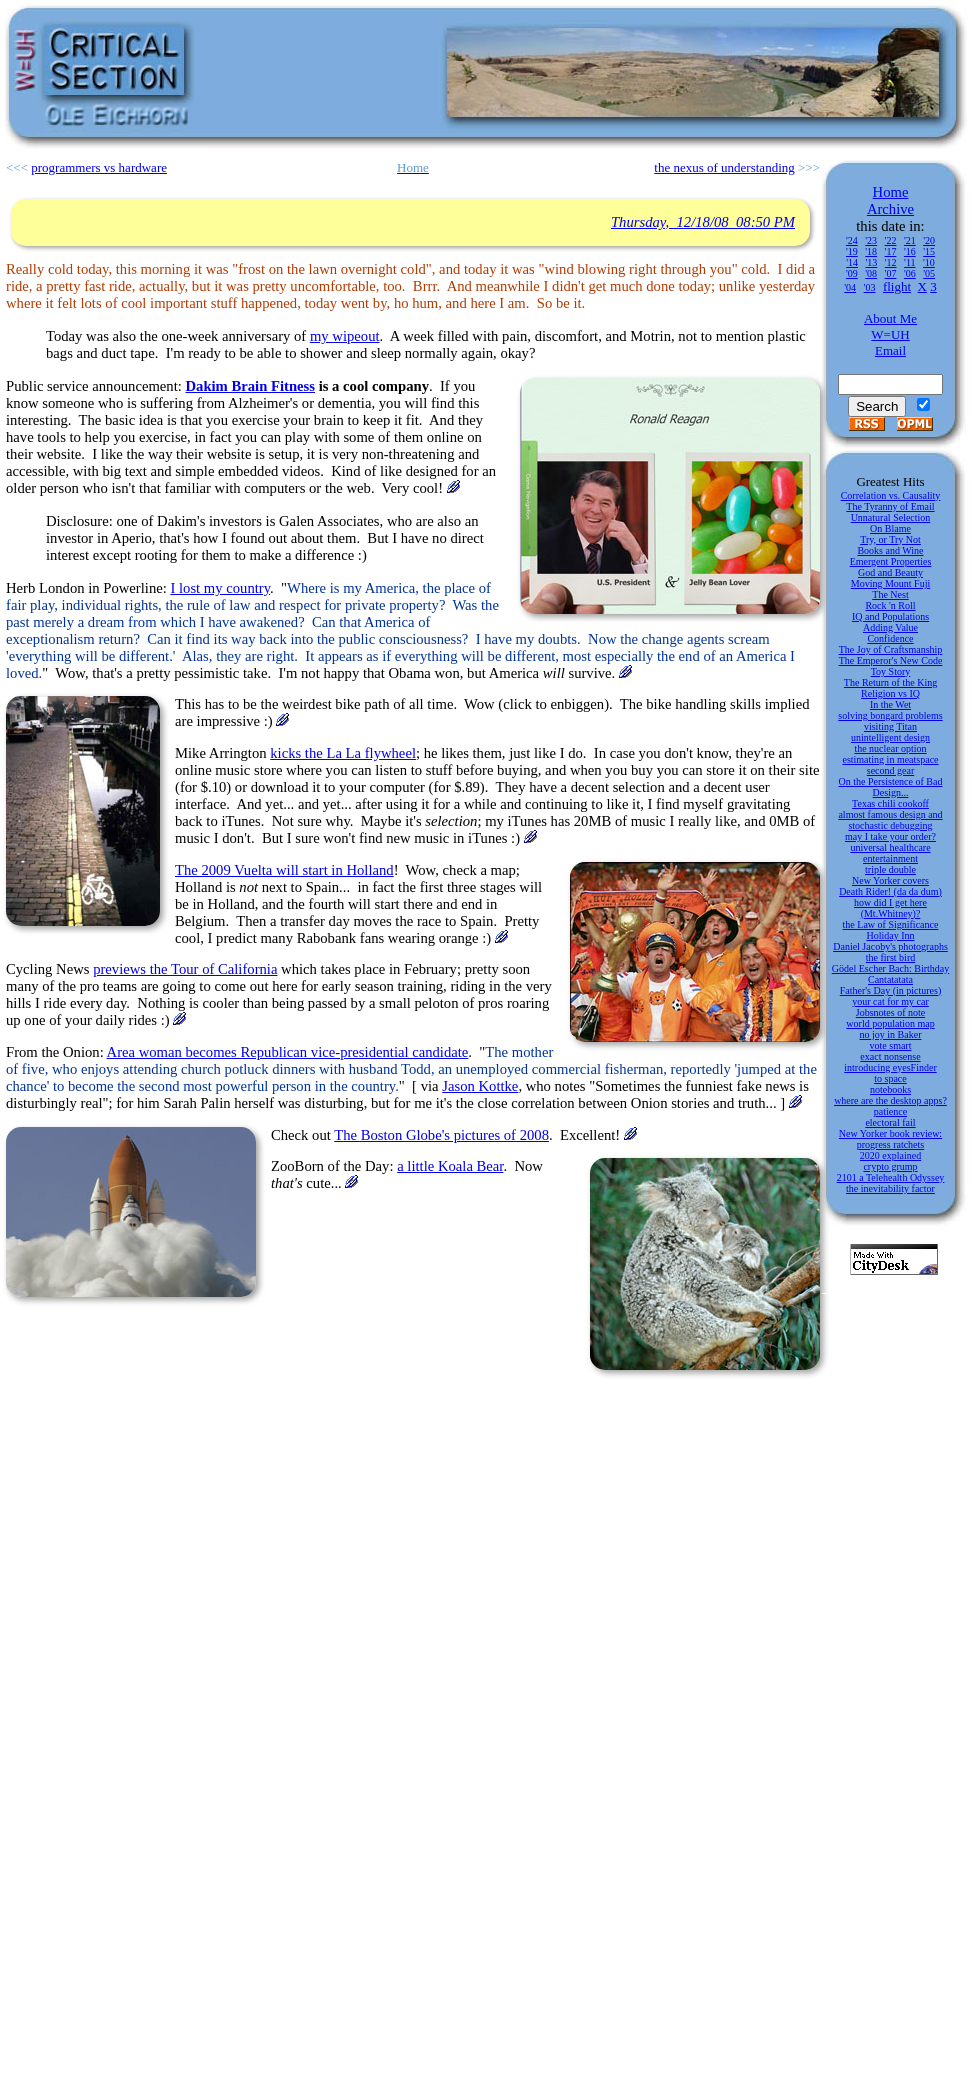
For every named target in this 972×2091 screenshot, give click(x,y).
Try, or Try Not (890, 539)
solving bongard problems (890, 715)
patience (890, 1111)
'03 (870, 287)
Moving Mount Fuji (890, 583)
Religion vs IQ (890, 693)
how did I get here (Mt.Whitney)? (890, 908)
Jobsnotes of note (890, 1012)
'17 (891, 251)
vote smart (891, 1045)
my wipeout (345, 336)
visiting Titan (890, 726)
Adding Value (890, 627)
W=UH (890, 334)
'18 (871, 251)
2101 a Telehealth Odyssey (891, 1177)
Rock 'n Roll (890, 605)
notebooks (890, 1089)
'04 (850, 287)
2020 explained (890, 1155)
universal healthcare (890, 847)
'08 (871, 273)
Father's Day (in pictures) (891, 990)
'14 (852, 262)
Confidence (890, 638)
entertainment (890, 858)
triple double (890, 869)
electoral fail (890, 1122)
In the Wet (890, 704)
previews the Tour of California (185, 969)
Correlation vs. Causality (891, 495)
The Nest (890, 594)
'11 (909, 262)
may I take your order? (890, 836)
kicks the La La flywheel (343, 753)
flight (897, 286)
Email (890, 350)
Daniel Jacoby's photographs (890, 946)
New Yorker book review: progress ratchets (890, 1139)
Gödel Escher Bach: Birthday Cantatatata (890, 974)
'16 (910, 251)
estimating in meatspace (890, 759)
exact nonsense (890, 1056)
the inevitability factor (890, 1188)
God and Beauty (890, 572)
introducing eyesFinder (890, 1067)
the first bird (890, 957)
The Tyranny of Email (890, 506)
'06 (910, 273)
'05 (929, 273)
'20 (929, 240)
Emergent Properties (891, 561)
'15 (929, 251)
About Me (890, 318)
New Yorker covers (890, 880)
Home (891, 192)
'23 (871, 240)
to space (890, 1078)
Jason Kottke (480, 1086)
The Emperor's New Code (891, 660)
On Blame (890, 528)
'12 (891, 262)
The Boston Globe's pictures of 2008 (441, 1135)
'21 (910, 240)
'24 (852, 240)
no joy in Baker (891, 1034)
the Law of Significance (891, 924)
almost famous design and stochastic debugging (890, 820)
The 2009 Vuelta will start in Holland (284, 870)
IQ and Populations (890, 616)
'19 (852, 251)
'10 (929, 262)
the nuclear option (890, 748)
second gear (890, 770)
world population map (890, 1023)
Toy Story (891, 671)
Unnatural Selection (891, 517)
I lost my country (220, 588)
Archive (890, 209)
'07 (891, 273)
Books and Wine (890, 550)
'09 (852, 273)
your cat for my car (890, 1001)
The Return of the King (890, 682)
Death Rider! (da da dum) (890, 891)
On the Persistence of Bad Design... (891, 787)
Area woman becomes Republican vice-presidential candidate (288, 1052)
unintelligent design (890, 737)
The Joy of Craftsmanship (891, 649)
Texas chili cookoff (890, 803)
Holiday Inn (890, 935)
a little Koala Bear (450, 1166)
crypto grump (890, 1166)
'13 (871, 262)
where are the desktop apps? (890, 1100)
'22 (891, 240)
